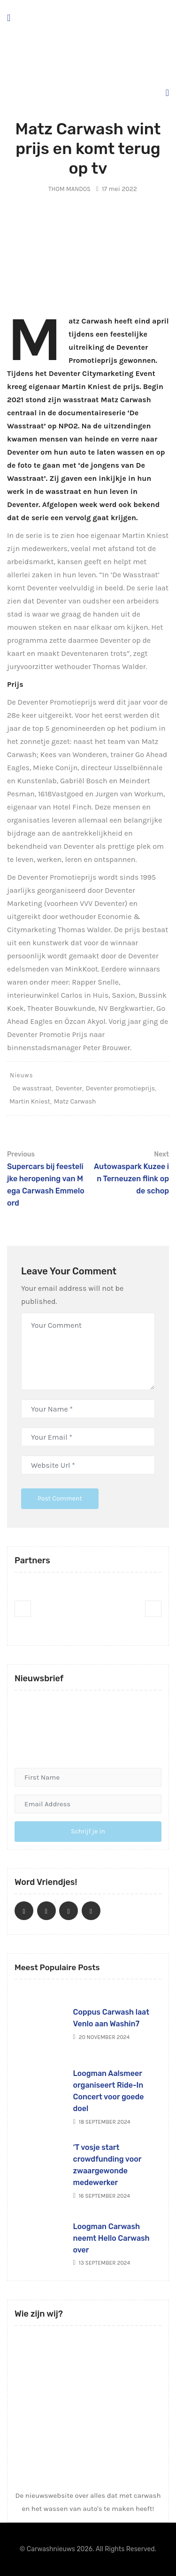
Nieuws (21, 1075)
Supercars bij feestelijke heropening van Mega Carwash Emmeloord (46, 1177)
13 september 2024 (101, 2263)
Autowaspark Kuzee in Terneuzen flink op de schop (130, 1171)
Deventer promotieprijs (120, 1088)
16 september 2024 (101, 2196)
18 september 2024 (101, 2122)
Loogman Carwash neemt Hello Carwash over (111, 2238)
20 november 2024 (101, 2037)
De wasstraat (32, 1088)
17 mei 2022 (116, 189)
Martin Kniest (29, 1101)
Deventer (68, 1088)
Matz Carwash (75, 1101)
